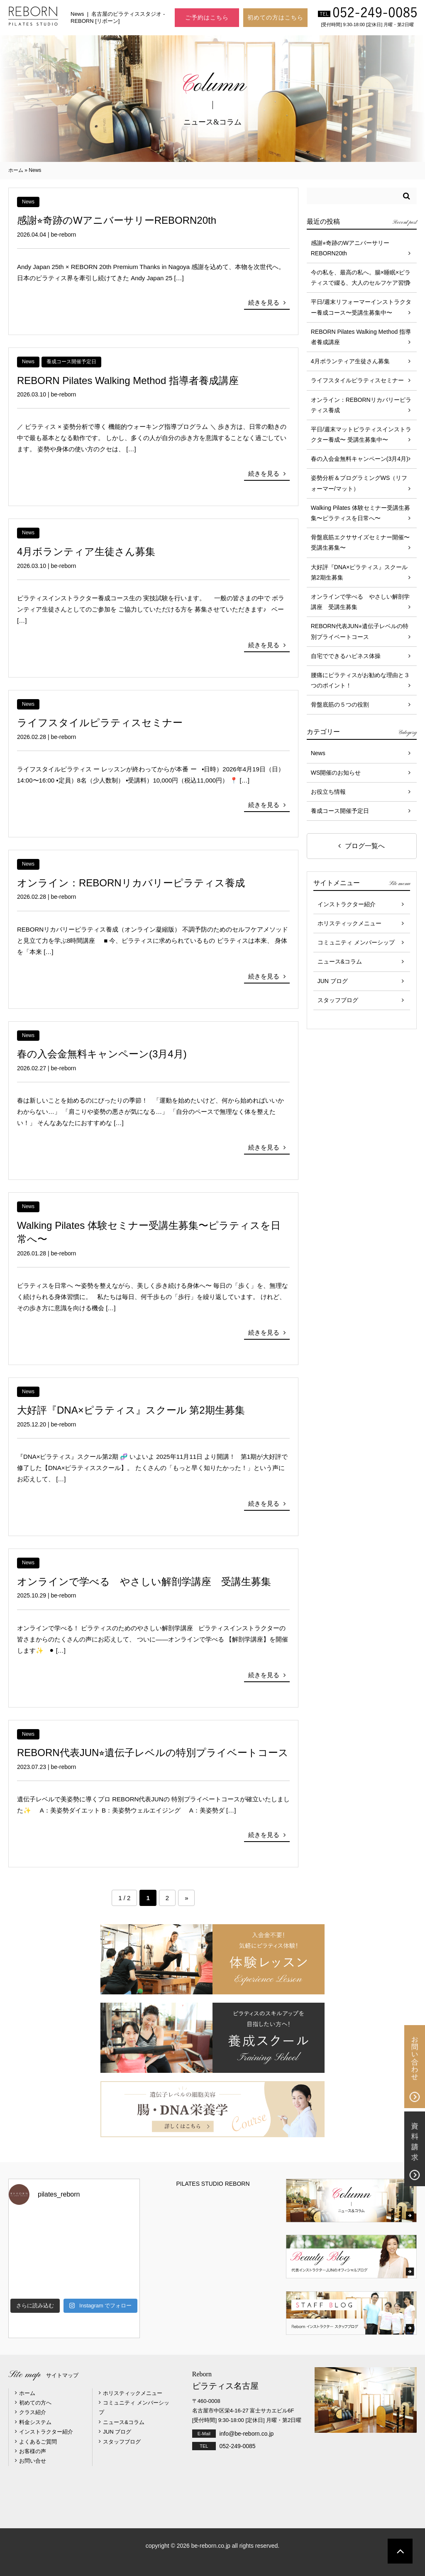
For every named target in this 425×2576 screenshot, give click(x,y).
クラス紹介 (32, 2412)
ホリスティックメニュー (349, 923)
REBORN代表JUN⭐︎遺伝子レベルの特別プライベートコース (152, 1752)
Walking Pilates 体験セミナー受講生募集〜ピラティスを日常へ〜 (360, 512)
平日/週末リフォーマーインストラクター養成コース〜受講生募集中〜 (361, 307)
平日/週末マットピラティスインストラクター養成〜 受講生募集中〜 (361, 434)
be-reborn (63, 234)
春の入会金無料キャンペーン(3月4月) (102, 1053)
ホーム (15, 170)
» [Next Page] (186, 1897)
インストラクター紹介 (347, 904)
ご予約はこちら (207, 17)
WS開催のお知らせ (336, 772)
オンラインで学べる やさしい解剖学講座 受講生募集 (144, 1581)
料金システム (35, 2422)
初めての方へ (35, 2403)
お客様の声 (32, 2451)
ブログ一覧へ (365, 845)
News (28, 202)
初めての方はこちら (275, 17)
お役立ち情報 (328, 791)
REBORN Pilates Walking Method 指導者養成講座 (128, 380)
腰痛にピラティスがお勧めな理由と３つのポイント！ (360, 680)
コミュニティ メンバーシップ (356, 942)
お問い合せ (32, 2461)
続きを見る (263, 302)
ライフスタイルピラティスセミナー (100, 722)
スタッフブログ (338, 1000)
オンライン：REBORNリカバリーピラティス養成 (131, 882)
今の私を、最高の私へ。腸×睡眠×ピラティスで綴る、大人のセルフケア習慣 (360, 277)
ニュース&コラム (340, 962)
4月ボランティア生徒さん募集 (86, 551)
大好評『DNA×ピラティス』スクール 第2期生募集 (131, 1410)
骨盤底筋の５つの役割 (340, 704)
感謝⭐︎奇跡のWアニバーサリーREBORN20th (116, 220)
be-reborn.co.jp (210, 2545)
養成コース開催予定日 (71, 362)
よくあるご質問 (38, 2442)
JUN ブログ (333, 981)
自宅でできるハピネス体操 (346, 656)
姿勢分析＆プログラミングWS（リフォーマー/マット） (359, 483)
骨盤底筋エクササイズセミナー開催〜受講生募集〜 (360, 542)
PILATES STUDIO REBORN (212, 2183)
